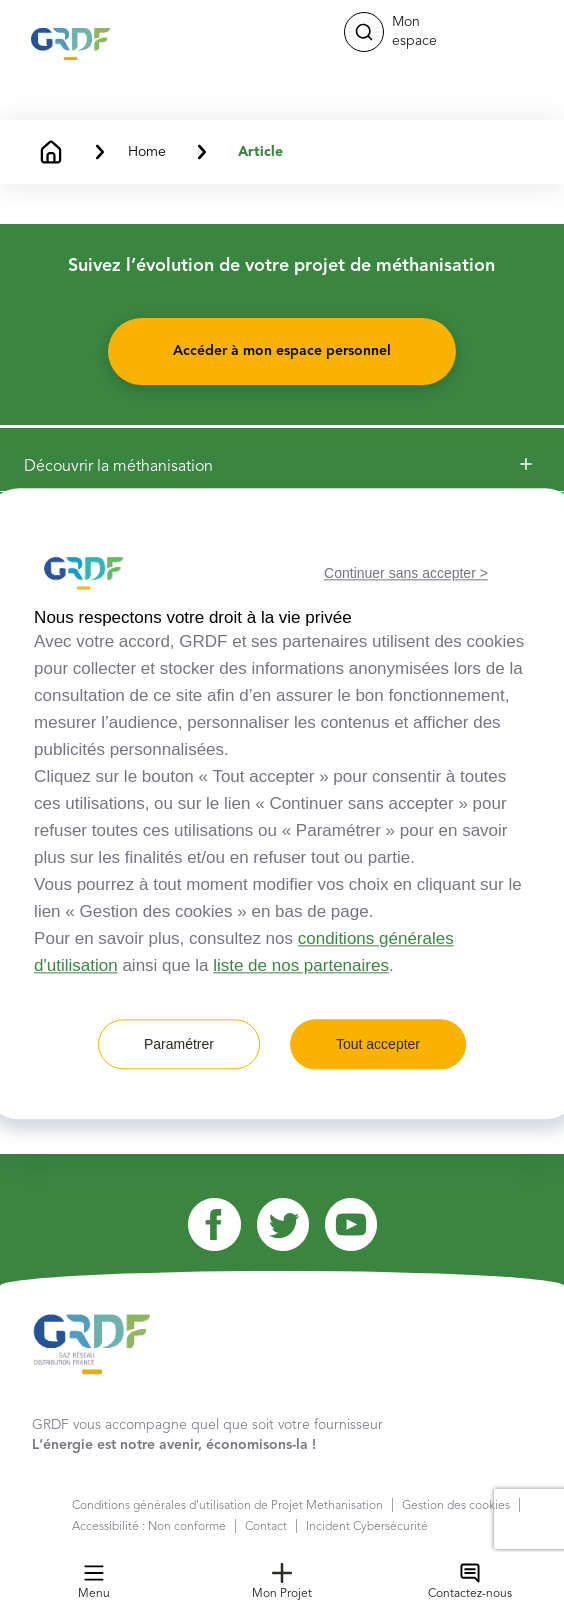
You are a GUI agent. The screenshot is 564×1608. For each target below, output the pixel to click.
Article (260, 152)
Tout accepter (378, 1045)
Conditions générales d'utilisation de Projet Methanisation (227, 1506)
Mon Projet (282, 1581)
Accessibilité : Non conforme (149, 1527)
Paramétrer (179, 1045)
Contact (266, 1527)
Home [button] (147, 152)
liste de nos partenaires (301, 966)
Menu (94, 1581)
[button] (364, 32)
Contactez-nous (470, 1581)
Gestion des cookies (456, 1506)
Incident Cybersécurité (367, 1527)
